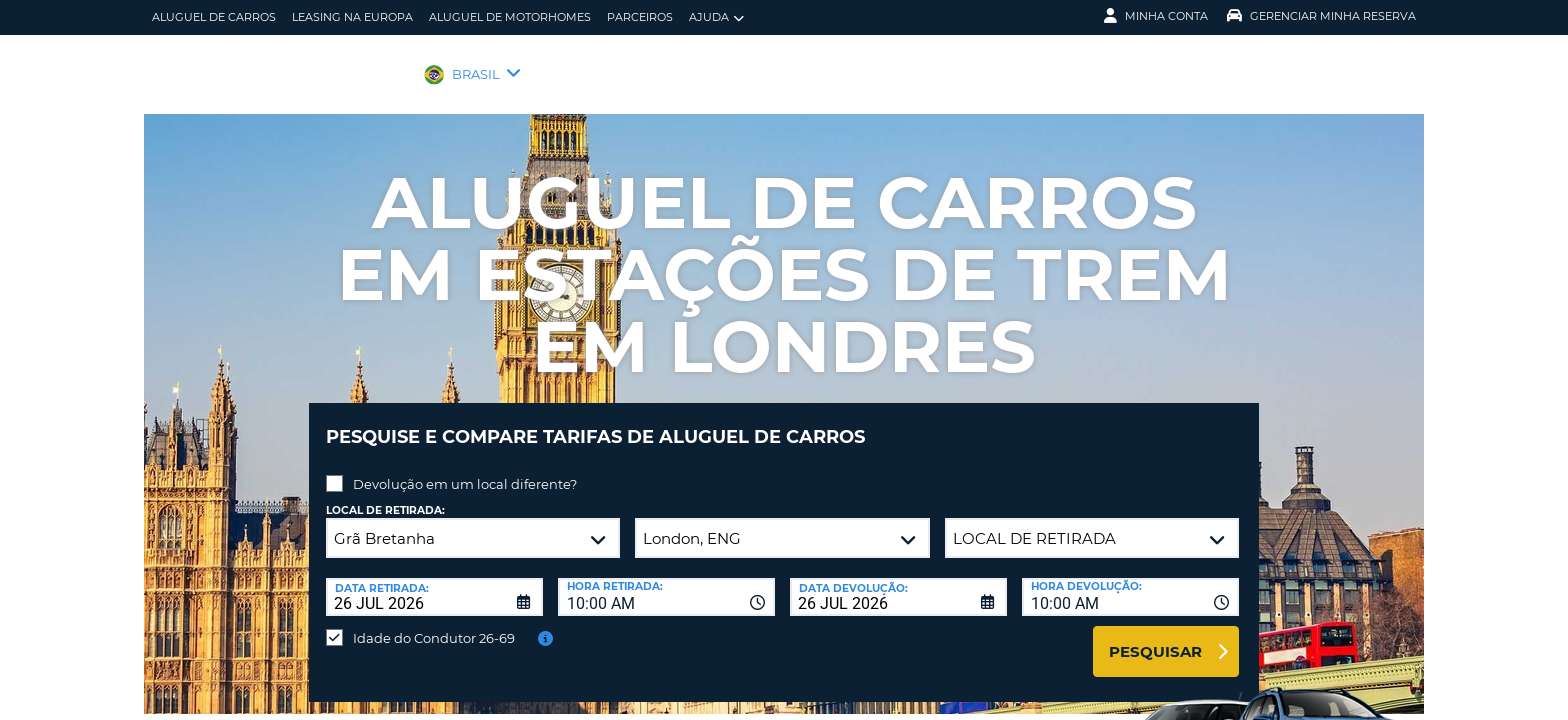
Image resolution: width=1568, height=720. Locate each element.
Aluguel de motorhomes (510, 17)
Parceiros (640, 17)
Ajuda (716, 17)
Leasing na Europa (352, 17)
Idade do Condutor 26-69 (434, 623)
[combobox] (666, 582)
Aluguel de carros (214, 17)
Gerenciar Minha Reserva (1321, 16)
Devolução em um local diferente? (465, 469)
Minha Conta (1156, 16)
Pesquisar (1155, 636)
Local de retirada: (385, 495)
